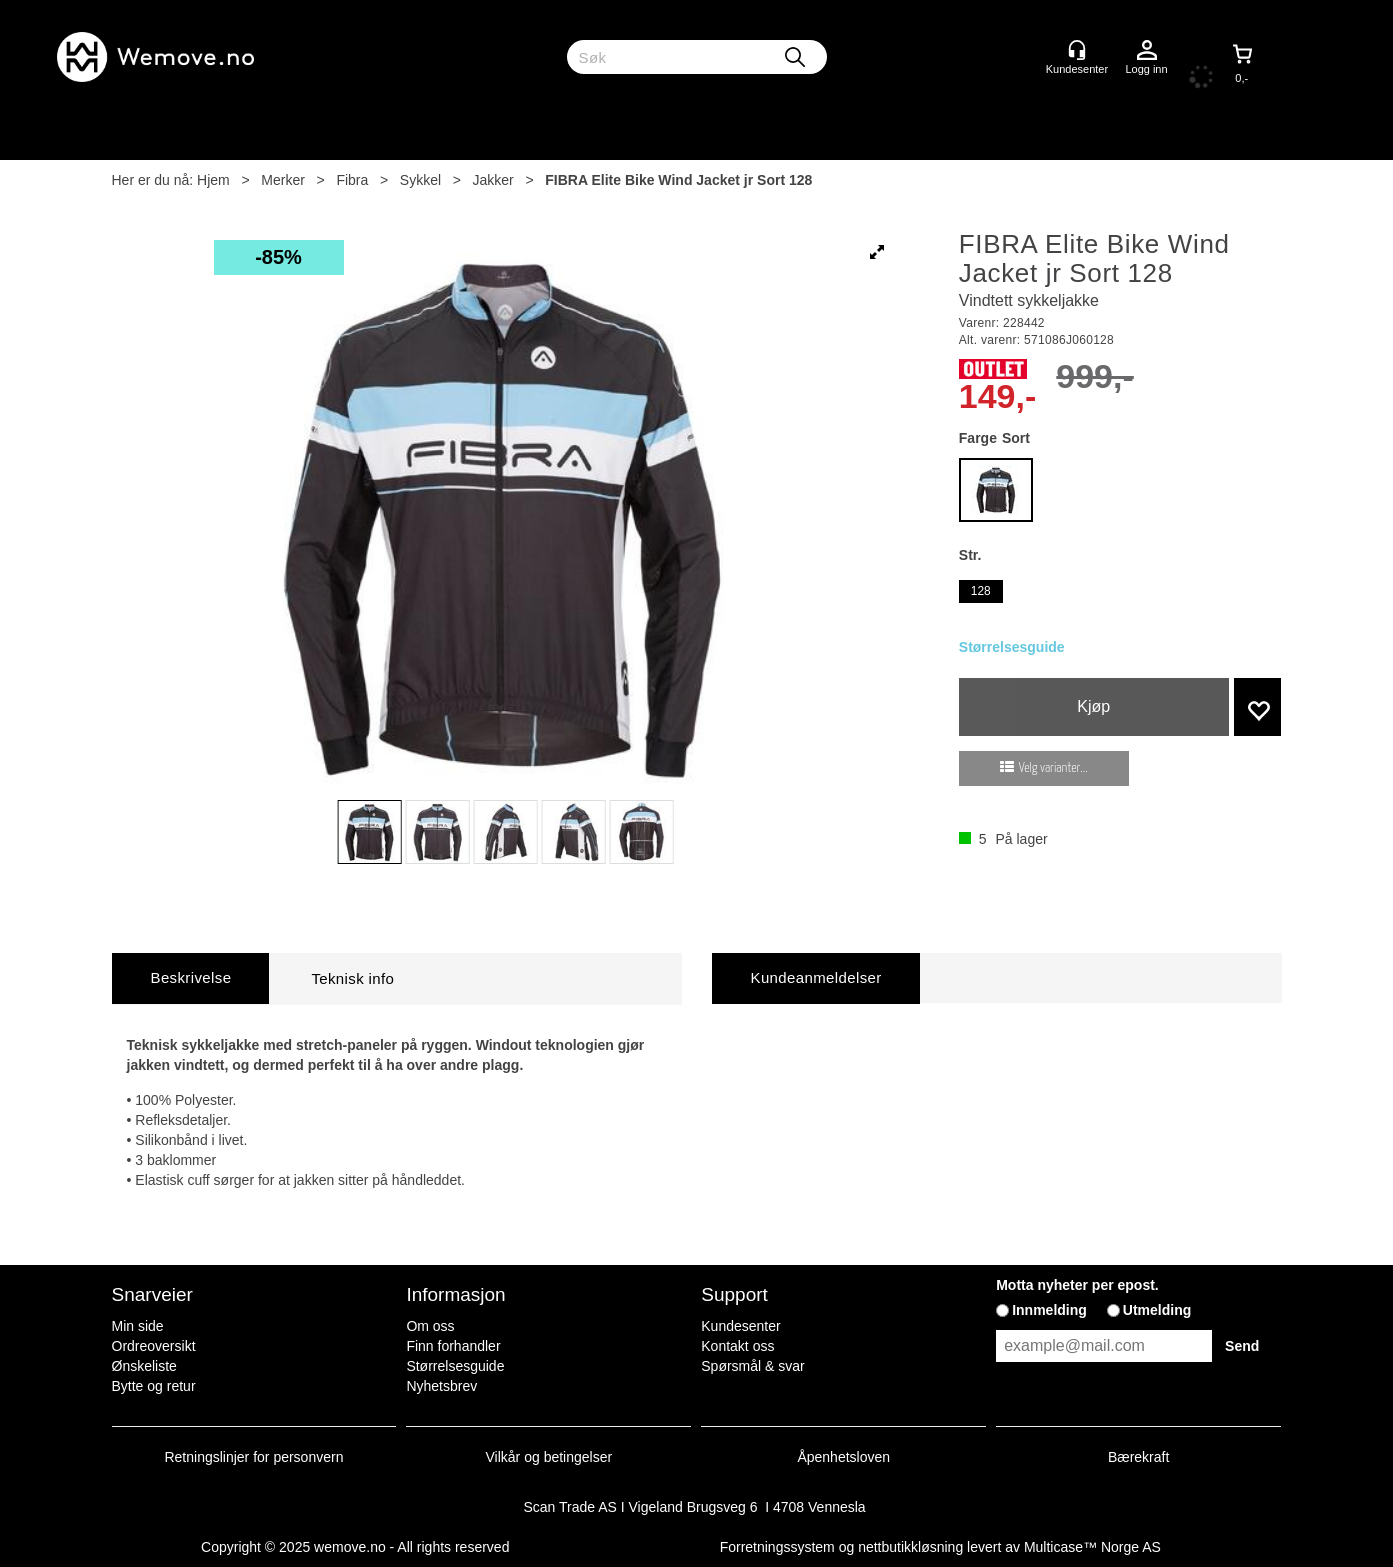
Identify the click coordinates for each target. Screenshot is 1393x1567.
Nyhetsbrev (441, 1386)
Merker (283, 180)
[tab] (191, 978)
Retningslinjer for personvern (254, 1457)
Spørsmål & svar (752, 1366)
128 (981, 591)
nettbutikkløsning (910, 1547)
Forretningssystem (777, 1547)
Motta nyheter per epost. (1077, 1285)
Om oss (430, 1326)
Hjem (213, 180)
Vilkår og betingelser (549, 1457)
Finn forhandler (453, 1346)
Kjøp (1093, 706)
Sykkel (420, 180)
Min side (138, 1326)
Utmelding (1157, 1310)
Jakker (493, 180)
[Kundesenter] (1077, 50)
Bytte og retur (154, 1386)
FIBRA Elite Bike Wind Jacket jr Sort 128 (678, 180)
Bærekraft (1138, 1457)
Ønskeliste (144, 1366)
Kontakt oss (737, 1346)
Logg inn (1147, 51)
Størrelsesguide (1012, 647)
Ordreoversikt (154, 1346)
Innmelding (1049, 1310)
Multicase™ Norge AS (1092, 1547)
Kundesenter (740, 1326)
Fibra (352, 180)
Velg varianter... (1053, 768)
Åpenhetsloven (843, 1457)
